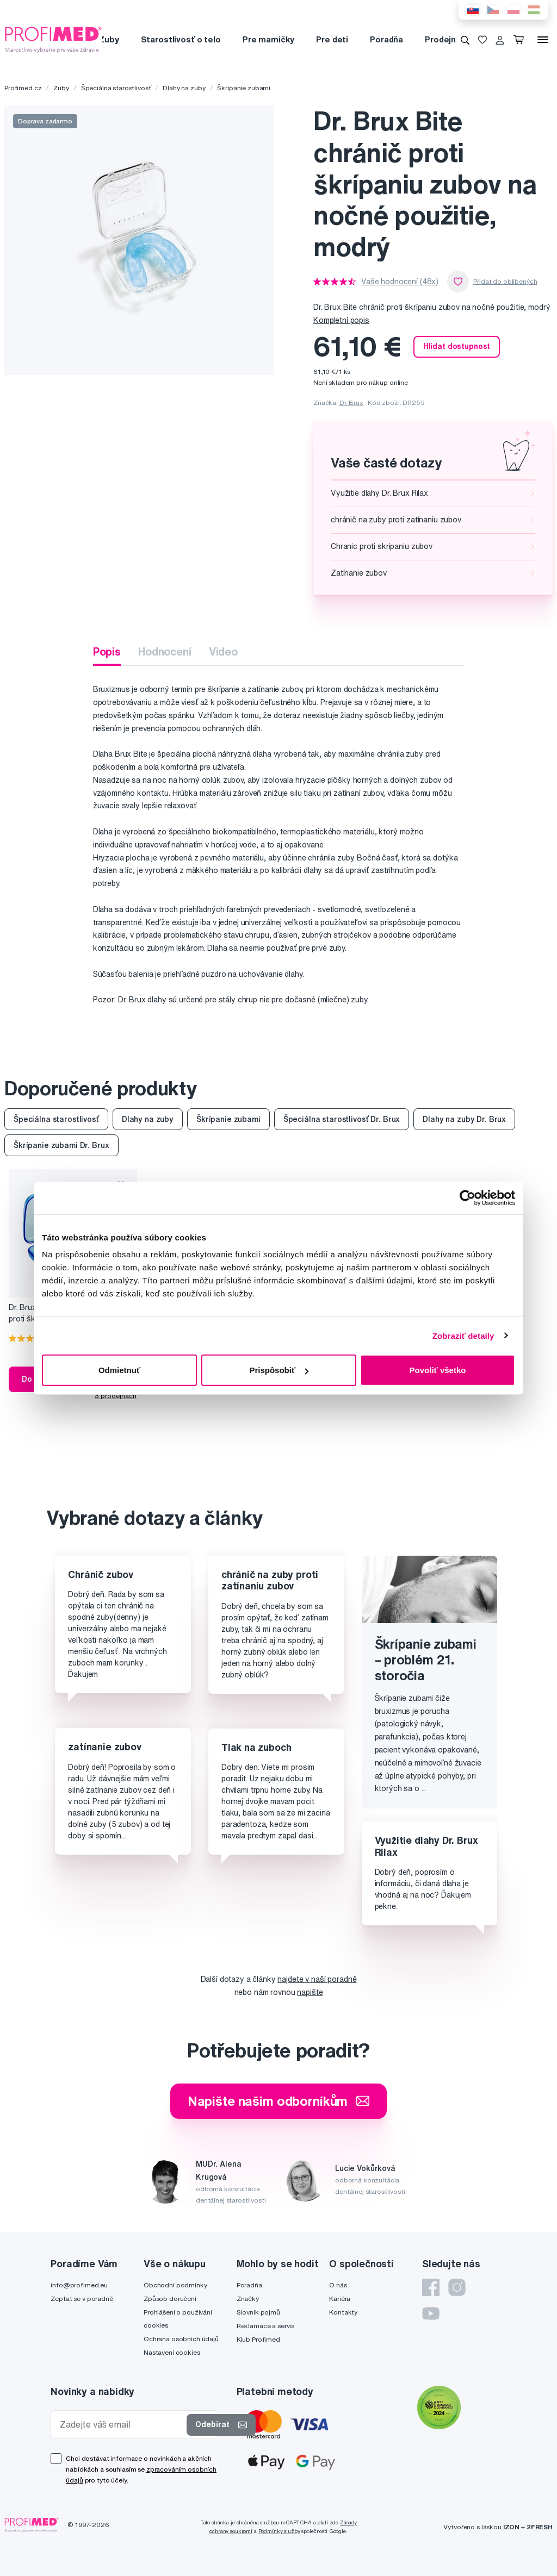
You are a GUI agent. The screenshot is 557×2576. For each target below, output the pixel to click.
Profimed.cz (22, 87)
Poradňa (386, 39)
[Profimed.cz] (53, 39)
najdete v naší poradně (316, 1979)
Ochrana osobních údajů (181, 2338)
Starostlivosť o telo (181, 39)
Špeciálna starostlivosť (116, 87)
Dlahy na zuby (184, 87)
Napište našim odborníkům (279, 2100)
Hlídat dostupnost (457, 346)
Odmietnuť (119, 1370)
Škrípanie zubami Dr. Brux (61, 1145)
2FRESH (540, 2526)
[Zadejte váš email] (121, 2424)
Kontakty (343, 2312)
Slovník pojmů (258, 2312)
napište (310, 1992)
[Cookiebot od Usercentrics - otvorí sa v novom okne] (467, 1197)
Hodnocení (164, 651)
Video (223, 651)
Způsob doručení (170, 2298)
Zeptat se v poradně (82, 2298)
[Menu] (542, 39)
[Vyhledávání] (465, 39)
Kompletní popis (341, 320)
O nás (337, 2284)
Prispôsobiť (278, 1370)
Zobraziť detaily (463, 1335)
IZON (511, 2526)
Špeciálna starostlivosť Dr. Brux (341, 1119)
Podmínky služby (279, 2531)
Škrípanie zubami (243, 87)
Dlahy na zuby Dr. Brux (464, 1119)
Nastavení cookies (172, 2352)
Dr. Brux (351, 402)
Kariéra (339, 2298)
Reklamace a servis (265, 2325)
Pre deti (332, 39)
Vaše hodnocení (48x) (399, 281)
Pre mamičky (268, 39)
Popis (107, 651)
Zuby (108, 39)
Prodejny (442, 39)
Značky (248, 2298)
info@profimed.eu (79, 2284)
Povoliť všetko (438, 1370)
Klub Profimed (258, 2339)
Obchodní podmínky (175, 2284)
